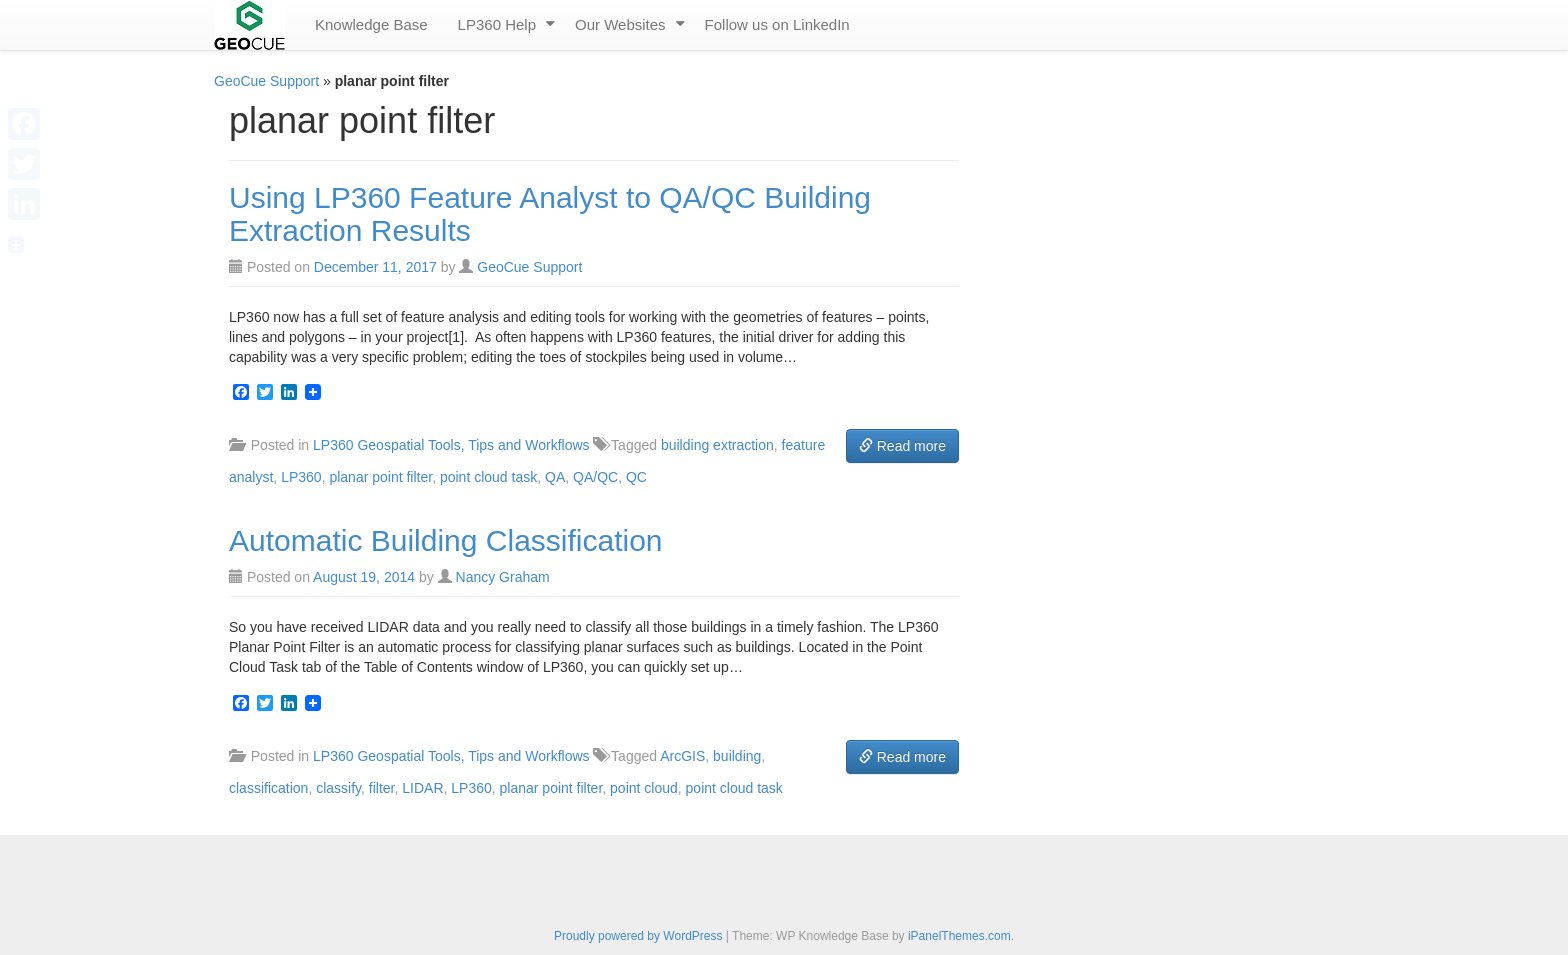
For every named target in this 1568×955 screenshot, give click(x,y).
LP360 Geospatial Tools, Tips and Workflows (451, 445)
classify (338, 788)
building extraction (717, 445)
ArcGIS (682, 756)
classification (268, 788)
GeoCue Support (266, 81)
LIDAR (422, 788)
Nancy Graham (503, 577)
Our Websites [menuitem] (620, 24)
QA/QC (595, 477)
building (737, 756)
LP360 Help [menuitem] (497, 24)
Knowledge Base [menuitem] (371, 24)
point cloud (644, 788)
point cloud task (488, 477)
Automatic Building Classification (446, 540)
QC (636, 477)
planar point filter (380, 477)
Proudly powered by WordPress (638, 936)
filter (382, 788)
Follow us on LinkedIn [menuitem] (777, 24)
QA (555, 477)
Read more (902, 446)
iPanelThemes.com (959, 936)
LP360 (301, 477)
